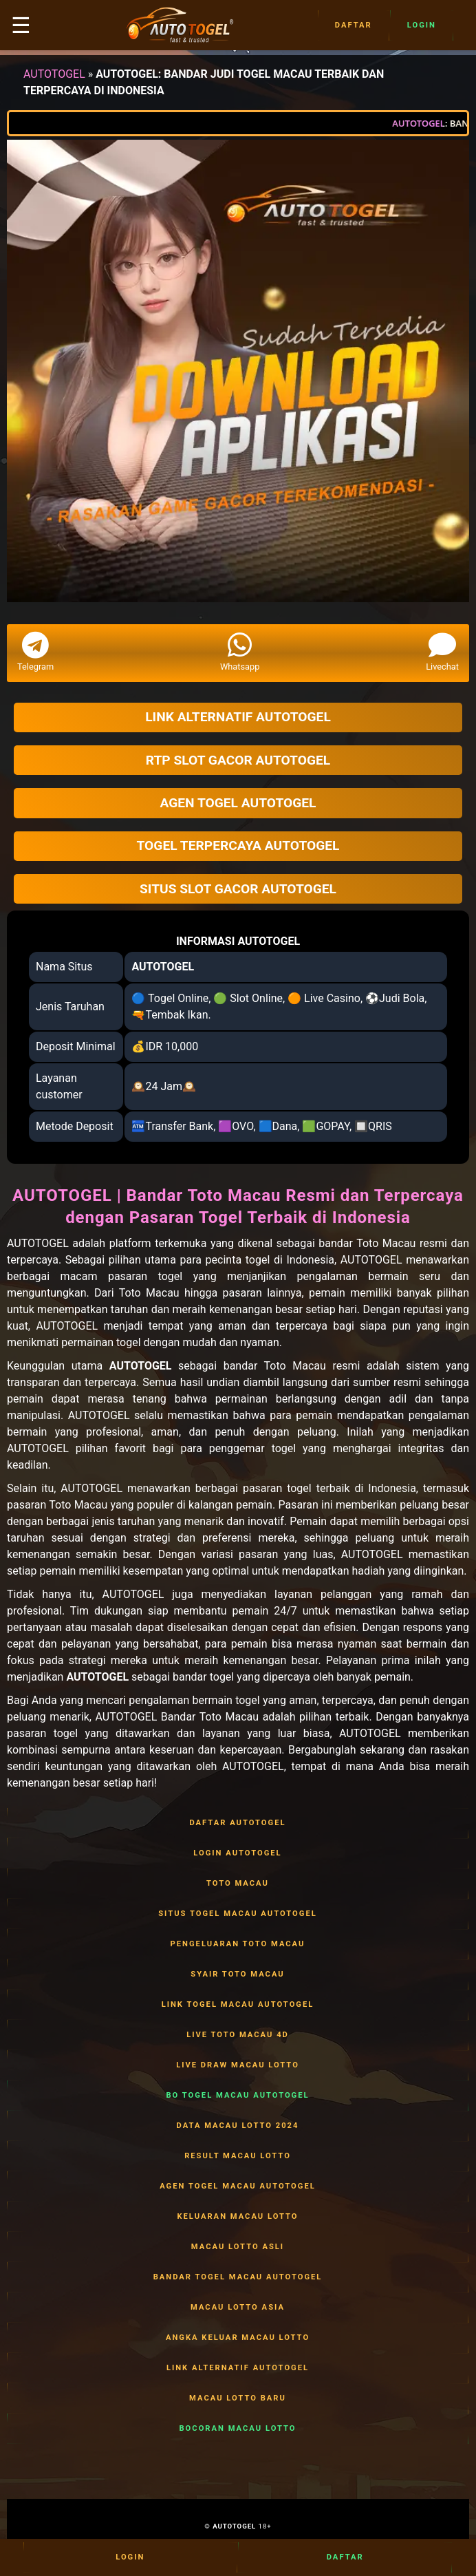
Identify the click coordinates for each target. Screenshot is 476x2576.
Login (421, 25)
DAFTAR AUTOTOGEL (237, 1823)
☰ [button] (21, 25)
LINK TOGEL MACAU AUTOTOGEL (237, 2005)
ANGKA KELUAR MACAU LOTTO (237, 2338)
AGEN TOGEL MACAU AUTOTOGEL (237, 2186)
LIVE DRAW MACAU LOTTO (237, 2065)
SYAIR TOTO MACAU (237, 1974)
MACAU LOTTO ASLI (237, 2247)
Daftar (353, 25)
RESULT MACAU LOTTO (237, 2156)
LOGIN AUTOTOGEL (237, 1853)
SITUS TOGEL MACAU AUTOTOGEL (237, 1914)
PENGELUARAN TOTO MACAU (237, 1944)
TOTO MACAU (237, 1884)
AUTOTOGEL (54, 74)
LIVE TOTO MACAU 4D (237, 2035)
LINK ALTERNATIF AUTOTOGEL (237, 2368)
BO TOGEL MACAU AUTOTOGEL (237, 2095)
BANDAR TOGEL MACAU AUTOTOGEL (237, 2277)
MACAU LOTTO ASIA (237, 2307)
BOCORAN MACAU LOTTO (237, 2429)
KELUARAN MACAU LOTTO (237, 2217)
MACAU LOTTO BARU (237, 2398)
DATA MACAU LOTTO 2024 (237, 2126)
